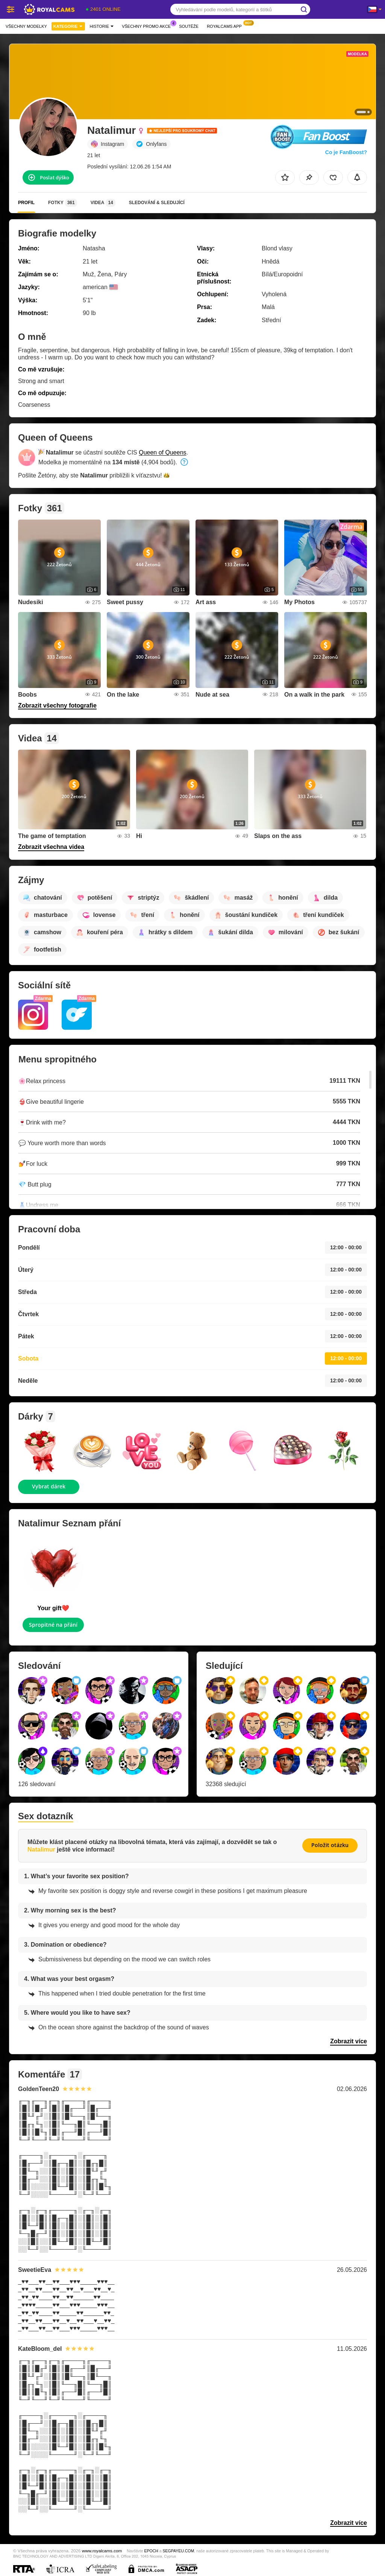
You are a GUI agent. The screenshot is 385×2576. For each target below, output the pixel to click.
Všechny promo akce (148, 25)
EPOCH (151, 2551)
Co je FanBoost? (346, 152)
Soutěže (189, 26)
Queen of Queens (162, 452)
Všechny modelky (26, 26)
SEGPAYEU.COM (178, 2551)
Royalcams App (226, 25)
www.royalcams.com (102, 2550)
